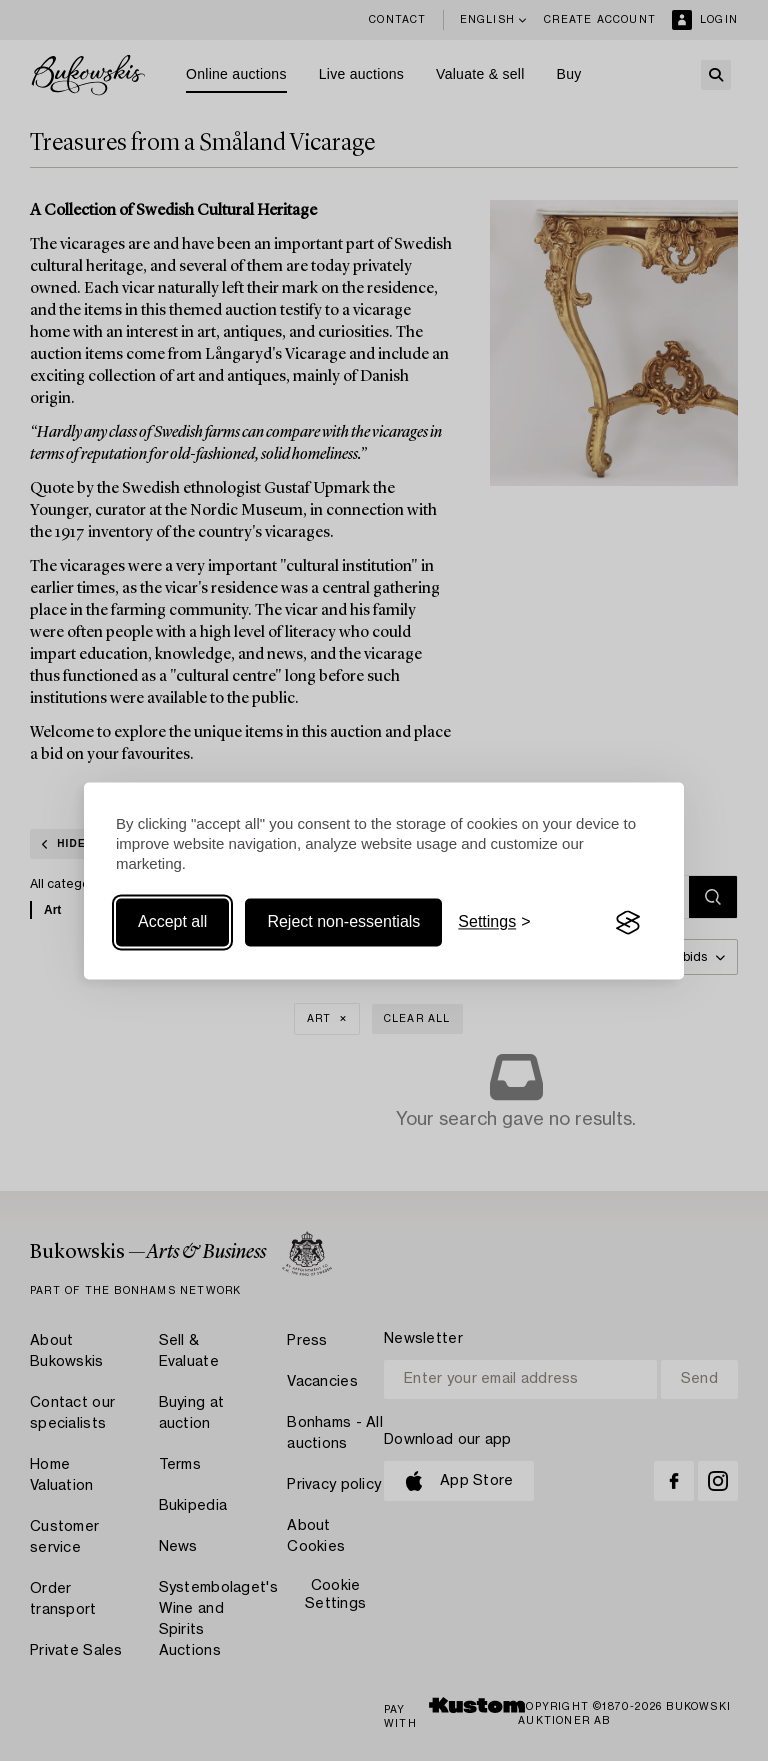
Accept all (172, 922)
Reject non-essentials (343, 922)
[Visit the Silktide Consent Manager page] (628, 923)
